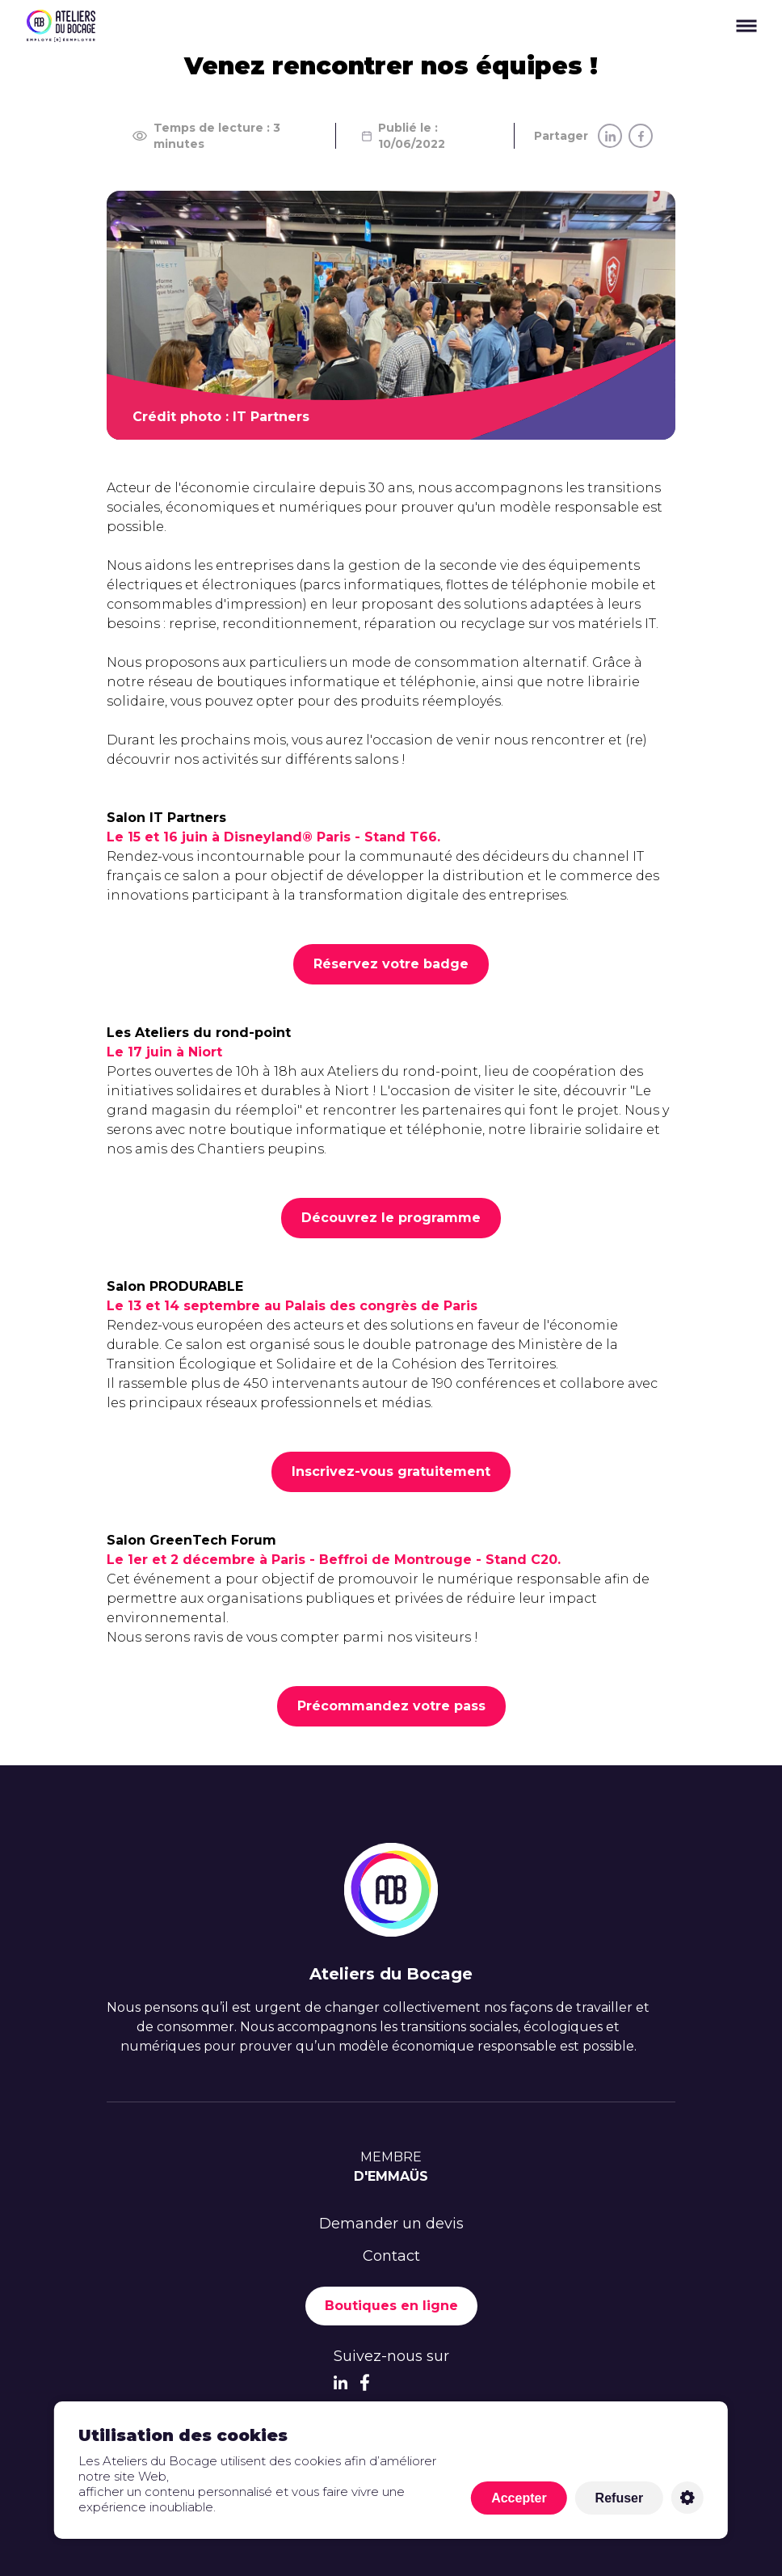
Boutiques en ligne (391, 2305)
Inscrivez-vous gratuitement (391, 1471)
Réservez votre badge (391, 964)
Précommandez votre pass (391, 1706)
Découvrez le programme (391, 1217)
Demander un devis (391, 2223)
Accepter (518, 2498)
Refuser (619, 2498)
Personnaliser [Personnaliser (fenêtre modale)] (687, 2497)
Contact (391, 2256)
